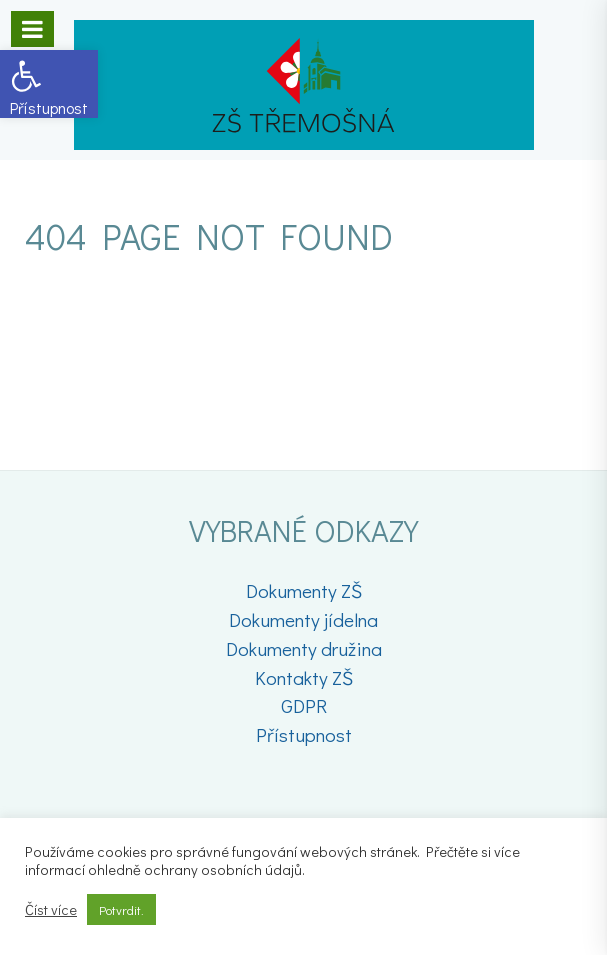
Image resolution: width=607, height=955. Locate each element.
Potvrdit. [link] (121, 909)
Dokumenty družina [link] (304, 648)
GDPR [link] (304, 705)
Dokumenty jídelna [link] (303, 619)
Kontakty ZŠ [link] (304, 677)
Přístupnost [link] (304, 734)
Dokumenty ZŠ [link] (304, 590)
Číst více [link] (51, 910)
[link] (49, 84)
